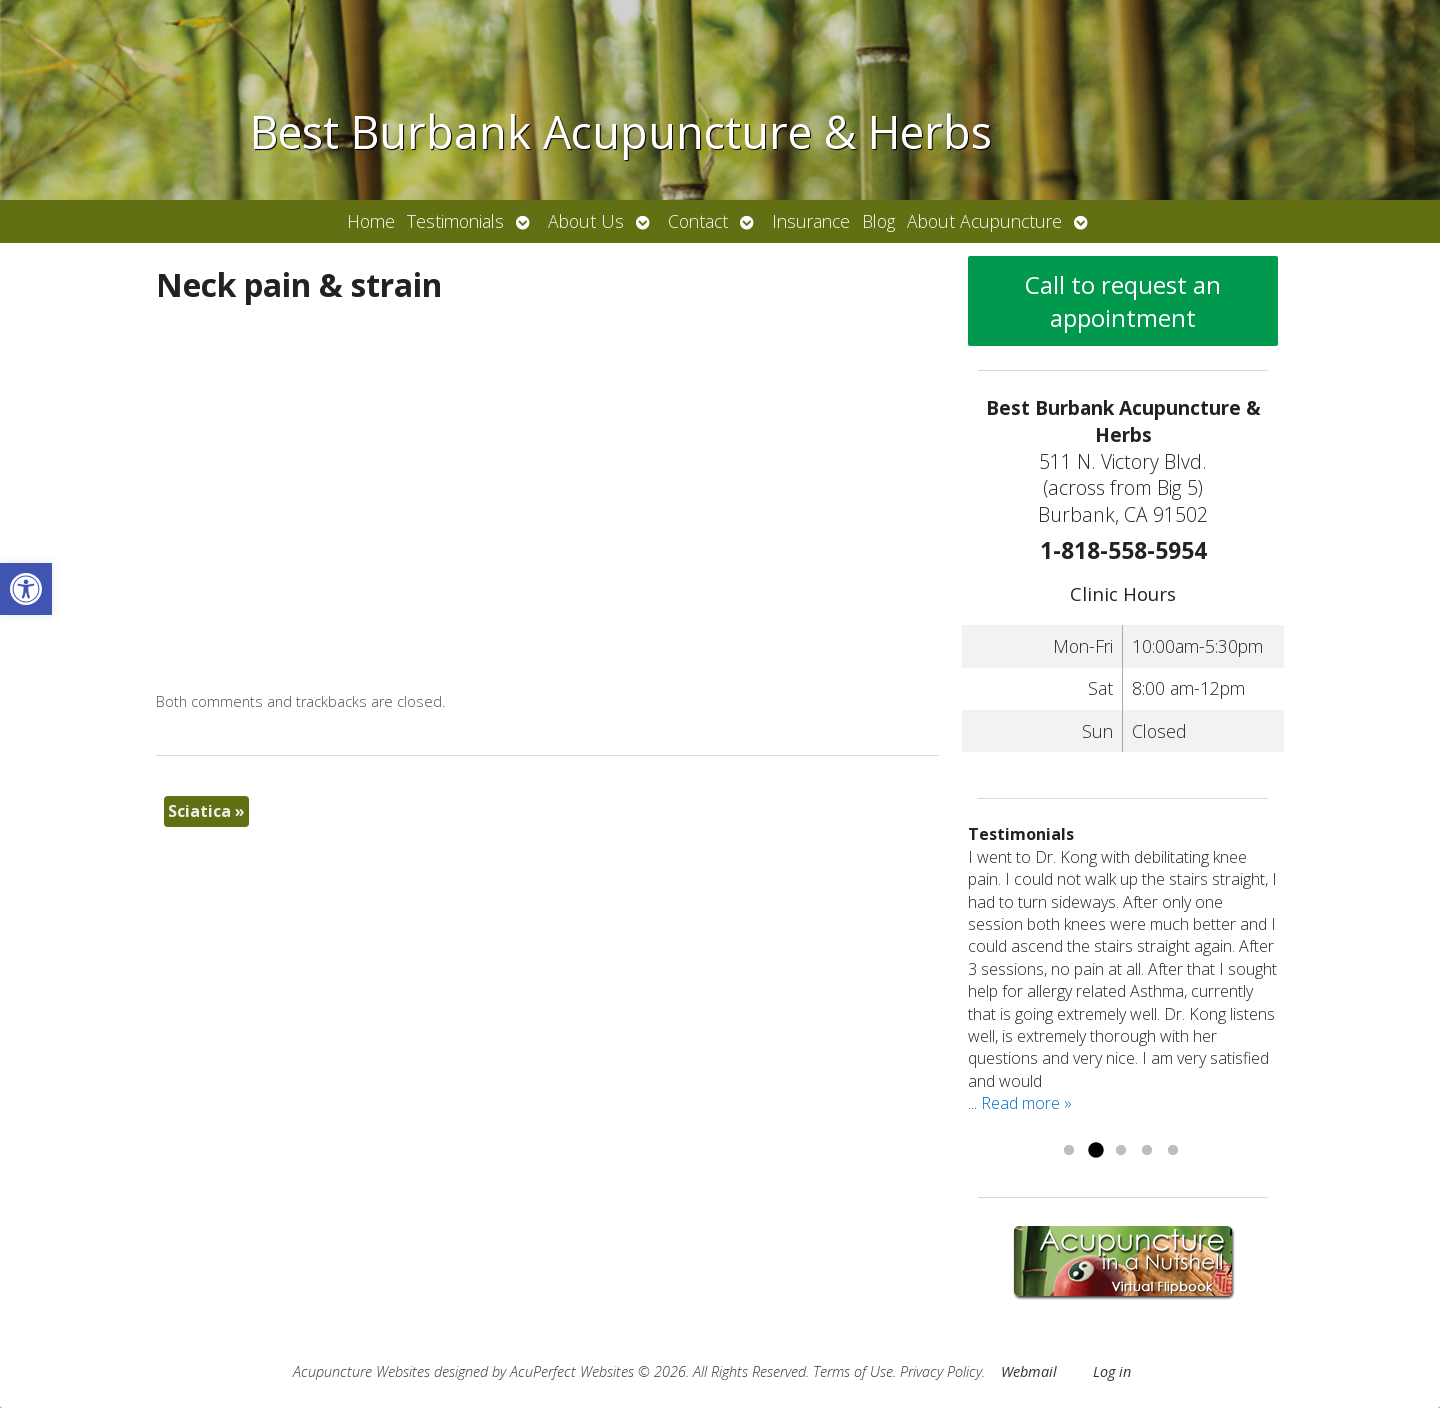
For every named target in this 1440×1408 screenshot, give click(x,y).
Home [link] (371, 221)
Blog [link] (878, 221)
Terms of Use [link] (853, 1371)
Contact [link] (698, 221)
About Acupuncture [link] (984, 221)
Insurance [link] (811, 221)
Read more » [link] (1026, 1103)
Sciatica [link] (206, 811)
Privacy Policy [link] (941, 1371)
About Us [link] (586, 221)
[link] (26, 589)
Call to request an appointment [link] (1123, 301)
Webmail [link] (1029, 1371)
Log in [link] (1112, 1371)
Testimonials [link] (455, 221)
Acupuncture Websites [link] (361, 1371)
